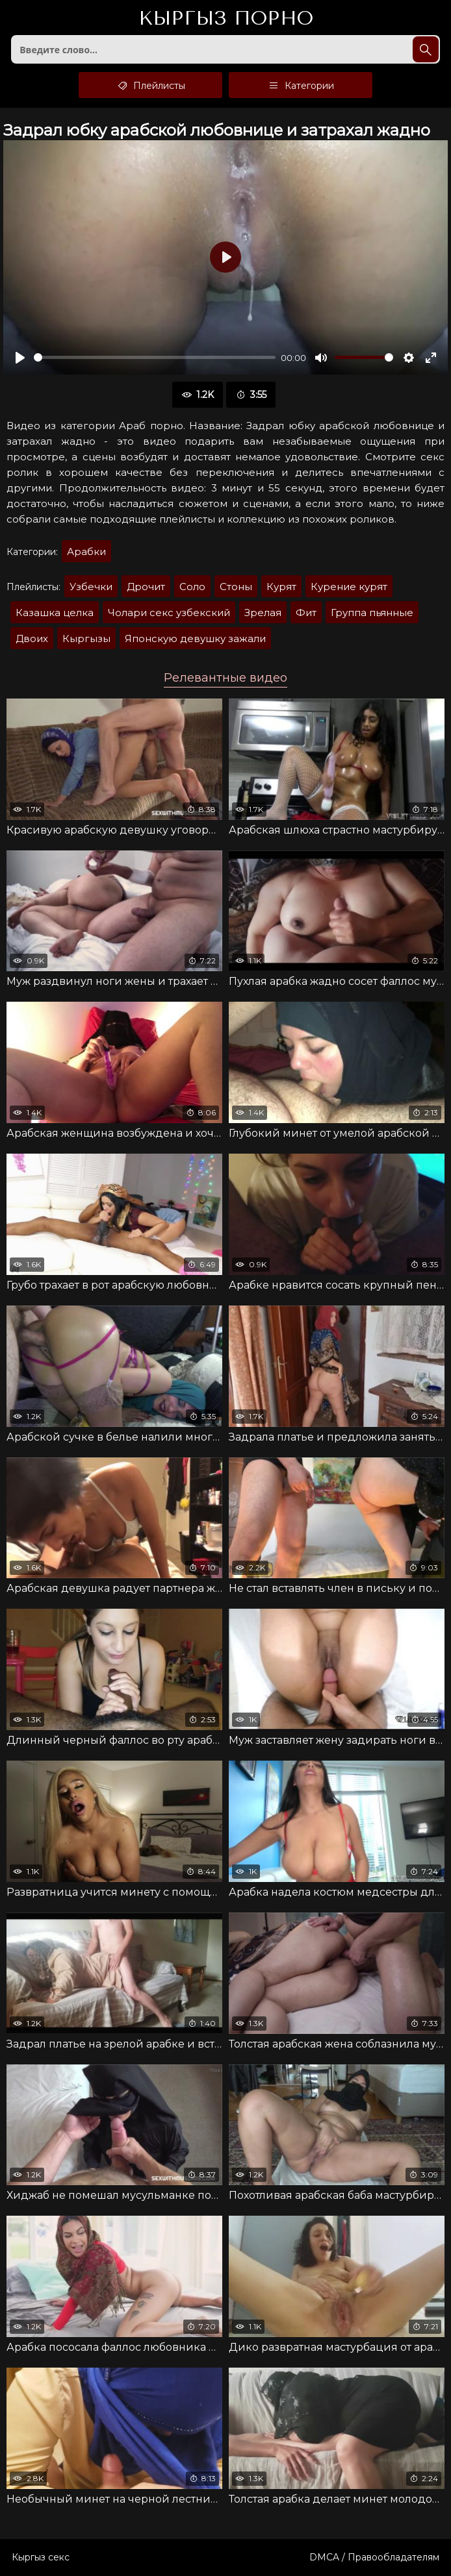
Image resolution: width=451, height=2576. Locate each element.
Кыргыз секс (41, 2557)
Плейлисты (150, 85)
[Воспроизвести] (20, 357)
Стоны (236, 586)
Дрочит (146, 586)
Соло (192, 586)
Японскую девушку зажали (195, 638)
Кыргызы (86, 638)
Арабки (86, 551)
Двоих (32, 638)
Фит (306, 612)
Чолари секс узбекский (169, 612)
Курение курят (349, 586)
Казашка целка (55, 612)
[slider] (155, 357)
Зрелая (262, 612)
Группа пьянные (372, 612)
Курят (281, 586)
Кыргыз (225, 19)
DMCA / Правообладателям (374, 2557)
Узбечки (91, 586)
